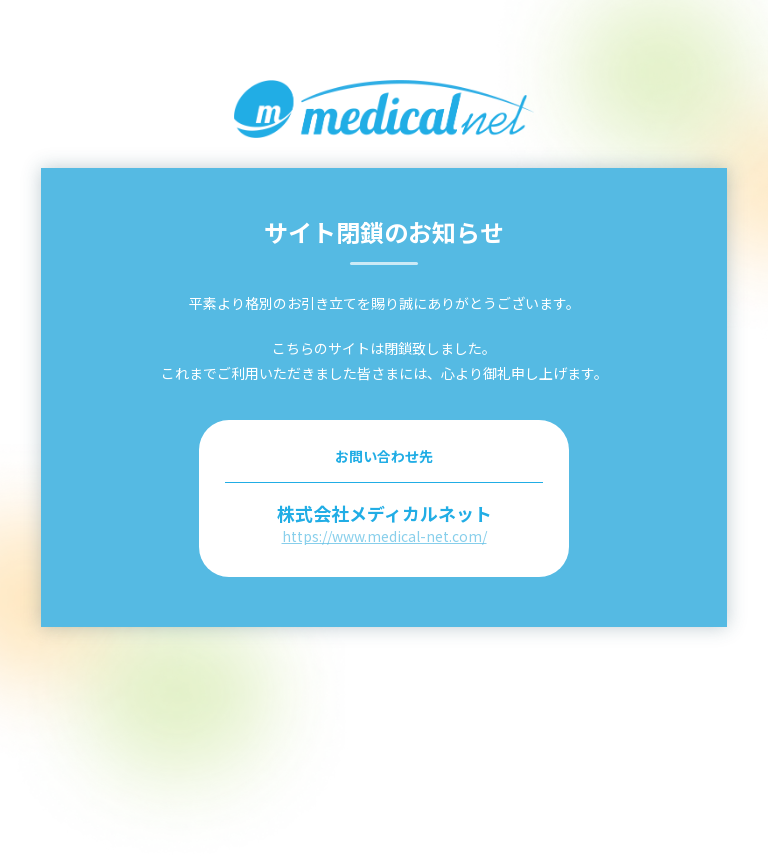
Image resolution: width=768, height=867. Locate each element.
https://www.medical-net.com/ (384, 536)
